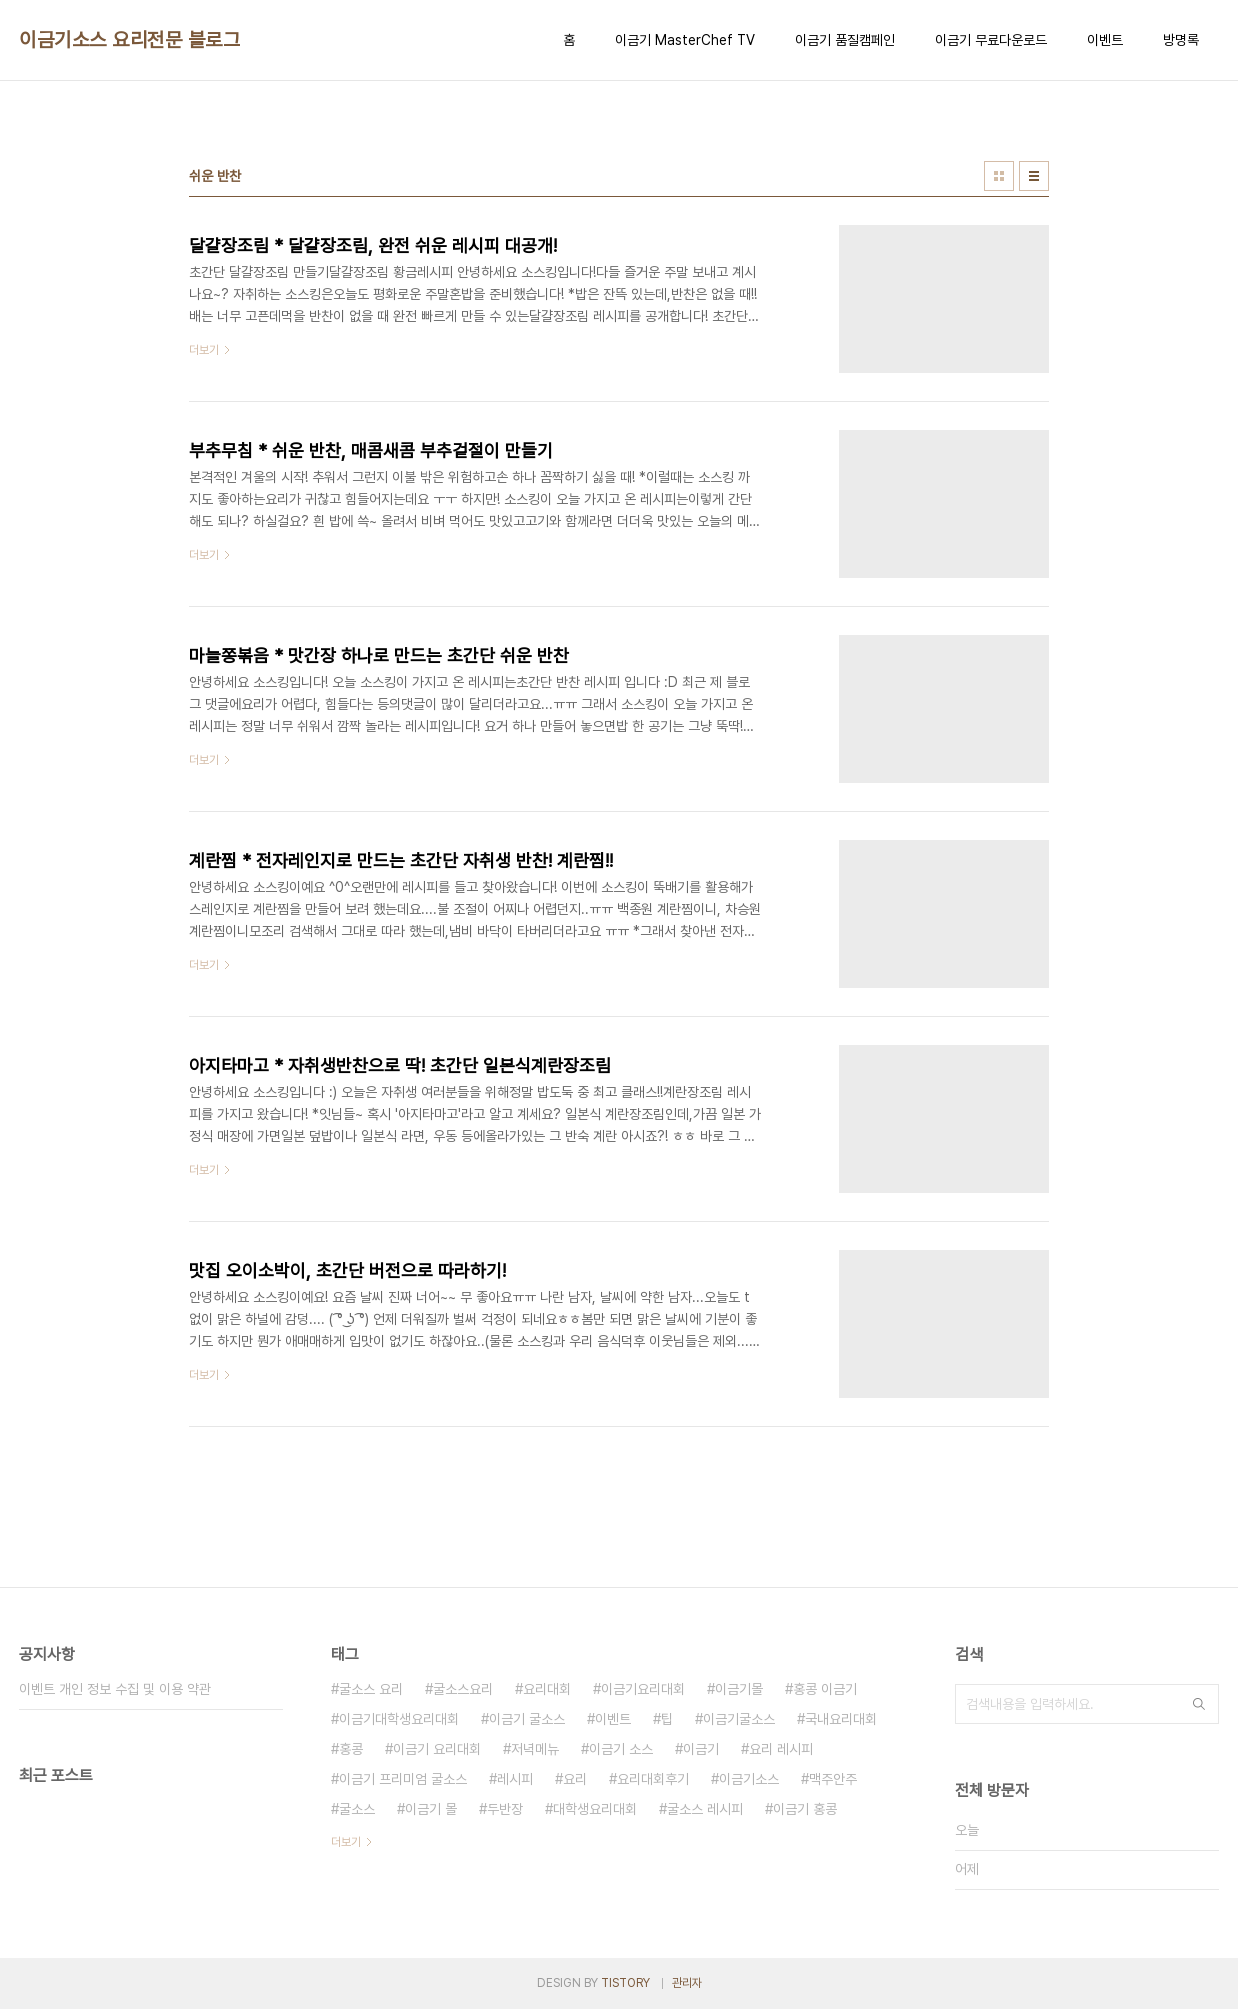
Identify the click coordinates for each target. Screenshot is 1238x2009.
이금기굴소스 (739, 1719)
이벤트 (1105, 40)
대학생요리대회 (595, 1809)
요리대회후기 (653, 1779)
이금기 (701, 1749)
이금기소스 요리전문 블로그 (129, 40)
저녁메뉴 (535, 1749)
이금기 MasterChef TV (685, 40)
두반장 (505, 1809)
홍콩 (351, 1749)
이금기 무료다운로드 (991, 40)
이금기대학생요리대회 (399, 1719)
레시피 (515, 1779)
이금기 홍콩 (805, 1809)
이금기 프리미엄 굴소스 (403, 1779)
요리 (575, 1779)
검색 (1199, 1704)
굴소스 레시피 (705, 1809)
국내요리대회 (841, 1719)
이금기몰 (739, 1689)
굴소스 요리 (371, 1689)
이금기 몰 (431, 1809)
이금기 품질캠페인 (845, 40)
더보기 (346, 1842)
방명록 (1181, 40)
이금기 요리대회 (437, 1749)
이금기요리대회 (643, 1689)
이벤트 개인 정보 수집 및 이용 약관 (115, 1689)
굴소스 (357, 1809)
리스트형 (1034, 176)
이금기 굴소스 (527, 1719)
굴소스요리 (463, 1689)
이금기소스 (749, 1779)
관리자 (687, 1983)
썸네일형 (999, 176)
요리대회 (547, 1689)
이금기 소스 (621, 1749)
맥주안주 (833, 1779)
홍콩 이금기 (825, 1689)
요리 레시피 (781, 1749)
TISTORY (625, 1983)
